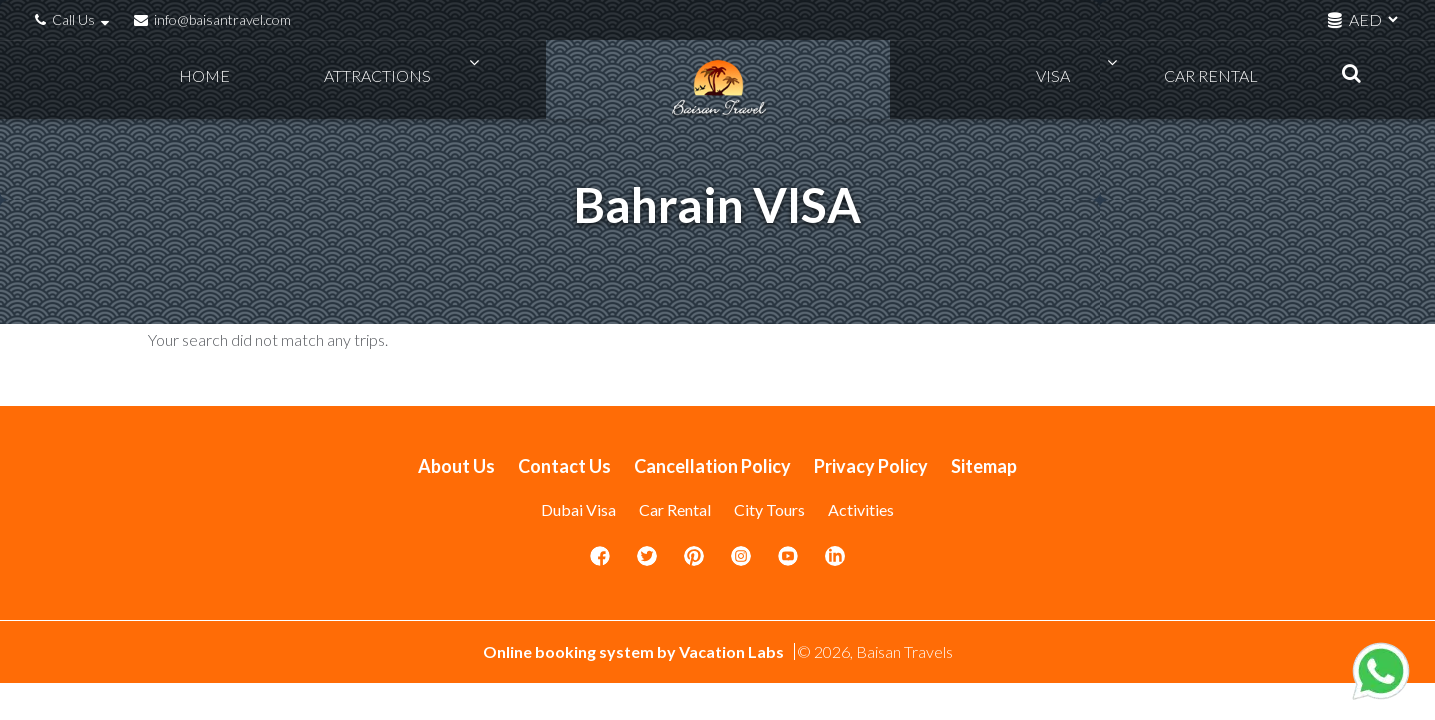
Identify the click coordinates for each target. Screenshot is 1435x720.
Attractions (342, 80)
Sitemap (984, 466)
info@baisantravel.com (212, 19)
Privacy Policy (871, 466)
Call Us (74, 19)
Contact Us (564, 466)
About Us (456, 466)
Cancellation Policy (712, 466)
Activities (861, 509)
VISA (1088, 80)
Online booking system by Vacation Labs (635, 651)
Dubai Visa (578, 509)
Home (213, 80)
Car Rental (1202, 80)
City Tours (769, 509)
